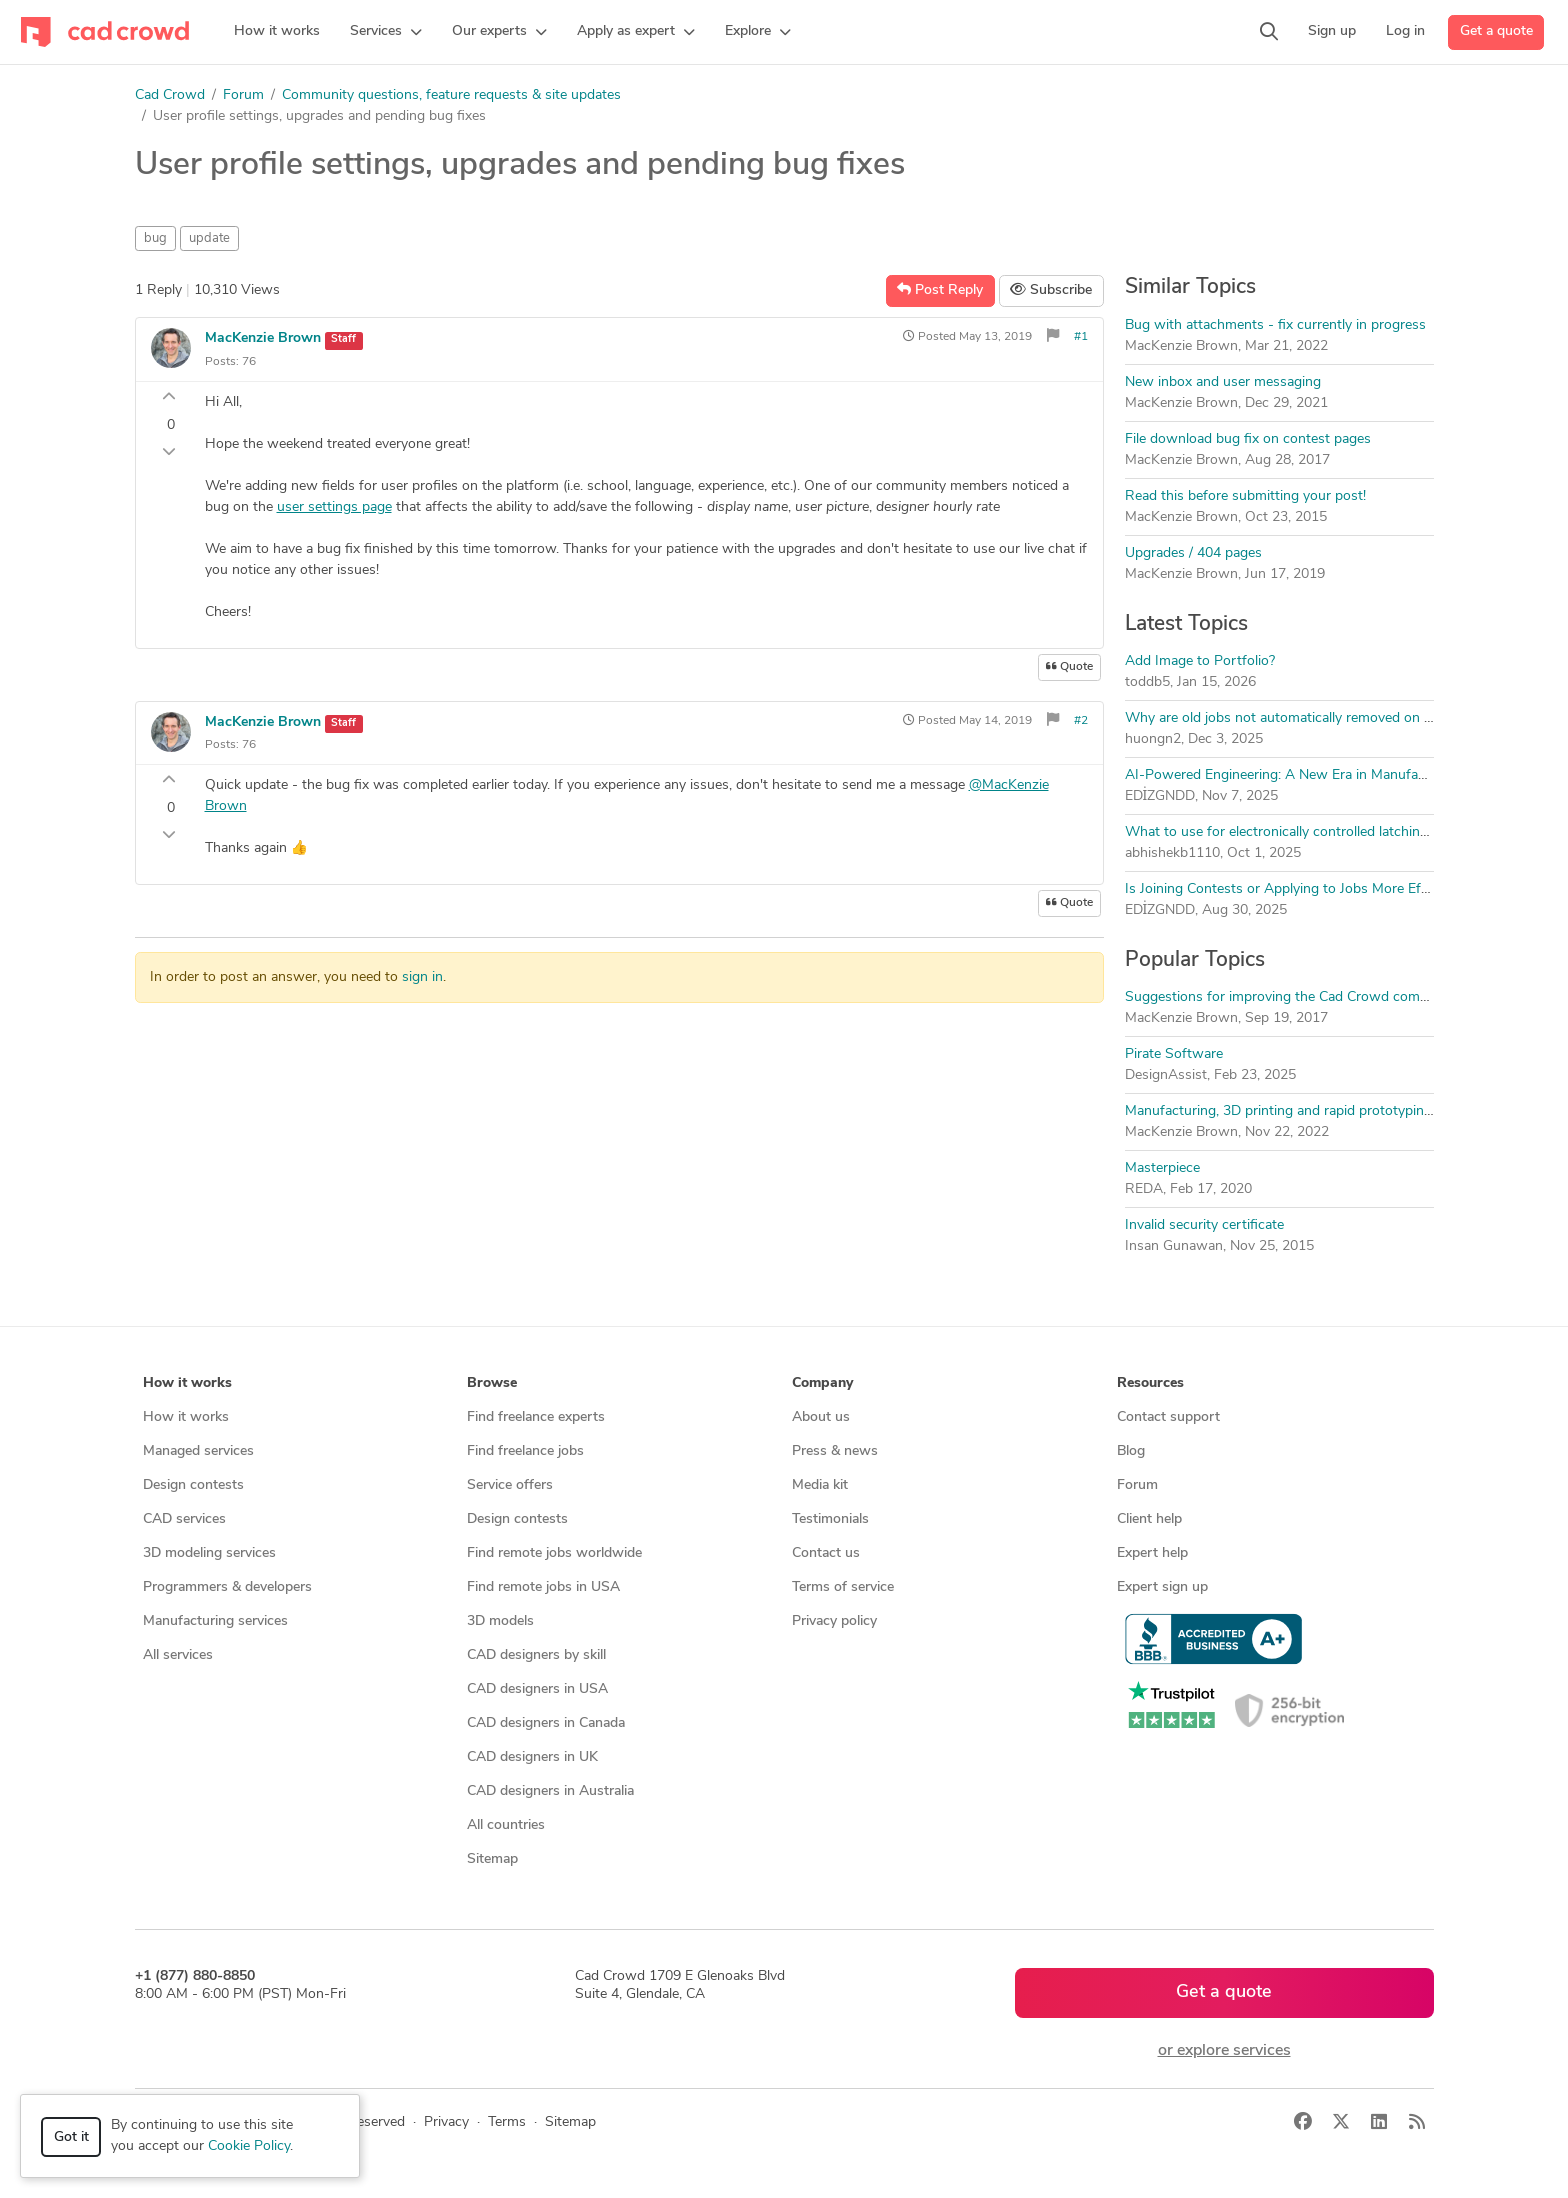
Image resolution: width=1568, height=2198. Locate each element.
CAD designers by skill (536, 1655)
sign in (422, 977)
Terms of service (843, 1587)
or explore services (1224, 2051)
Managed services (198, 1451)
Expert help (1152, 1553)
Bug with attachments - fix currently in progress (1275, 325)
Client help (1149, 1519)
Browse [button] (492, 1383)
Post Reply (940, 290)
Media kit (820, 1485)
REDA (1144, 1189)
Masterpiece (1162, 1168)
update (209, 238)
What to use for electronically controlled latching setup (1296, 832)
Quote (1069, 666)
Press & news (835, 1451)
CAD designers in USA (537, 1689)
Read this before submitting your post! (1245, 496)
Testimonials (830, 1519)
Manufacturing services (215, 1621)
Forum (243, 95)
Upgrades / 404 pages (1193, 553)
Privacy (446, 2122)
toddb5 (1147, 682)
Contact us (826, 1553)
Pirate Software (1174, 1054)
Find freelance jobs (525, 1451)
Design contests (193, 1485)
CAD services (184, 1519)
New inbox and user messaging (1223, 382)
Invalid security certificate (1204, 1225)
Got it (71, 2137)
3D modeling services (209, 1553)
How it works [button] (187, 1383)
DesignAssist (1166, 1075)
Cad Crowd (170, 95)
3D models (500, 1621)
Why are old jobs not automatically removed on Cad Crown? (1312, 718)
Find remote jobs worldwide (554, 1553)
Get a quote (1496, 31)
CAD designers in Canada (546, 1723)
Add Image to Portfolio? (1200, 661)
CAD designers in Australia (550, 1791)
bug (155, 238)
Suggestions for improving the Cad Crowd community (1294, 997)
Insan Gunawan (1174, 1246)
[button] (386, 32)
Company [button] (822, 1383)
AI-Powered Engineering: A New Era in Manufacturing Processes (1327, 775)
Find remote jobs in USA (543, 1587)
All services (178, 1655)
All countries (506, 1825)
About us (821, 1417)
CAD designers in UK (532, 1757)
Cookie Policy (249, 2146)
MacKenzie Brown (263, 338)
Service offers (510, 1485)
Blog (1131, 1451)
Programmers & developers (227, 1587)
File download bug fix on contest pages (1248, 439)
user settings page (334, 507)
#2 (1081, 721)
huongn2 (1153, 739)
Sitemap (492, 1859)
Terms (507, 2122)
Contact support (1168, 1417)
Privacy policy (834, 1621)
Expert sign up (1162, 1587)
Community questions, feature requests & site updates (451, 95)
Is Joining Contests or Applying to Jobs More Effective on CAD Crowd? (1346, 889)
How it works (186, 1417)
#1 (1081, 337)
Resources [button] (1150, 1383)
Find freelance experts (536, 1417)
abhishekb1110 (1172, 853)
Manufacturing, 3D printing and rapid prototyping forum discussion (1334, 1111)
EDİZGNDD (1160, 796)
